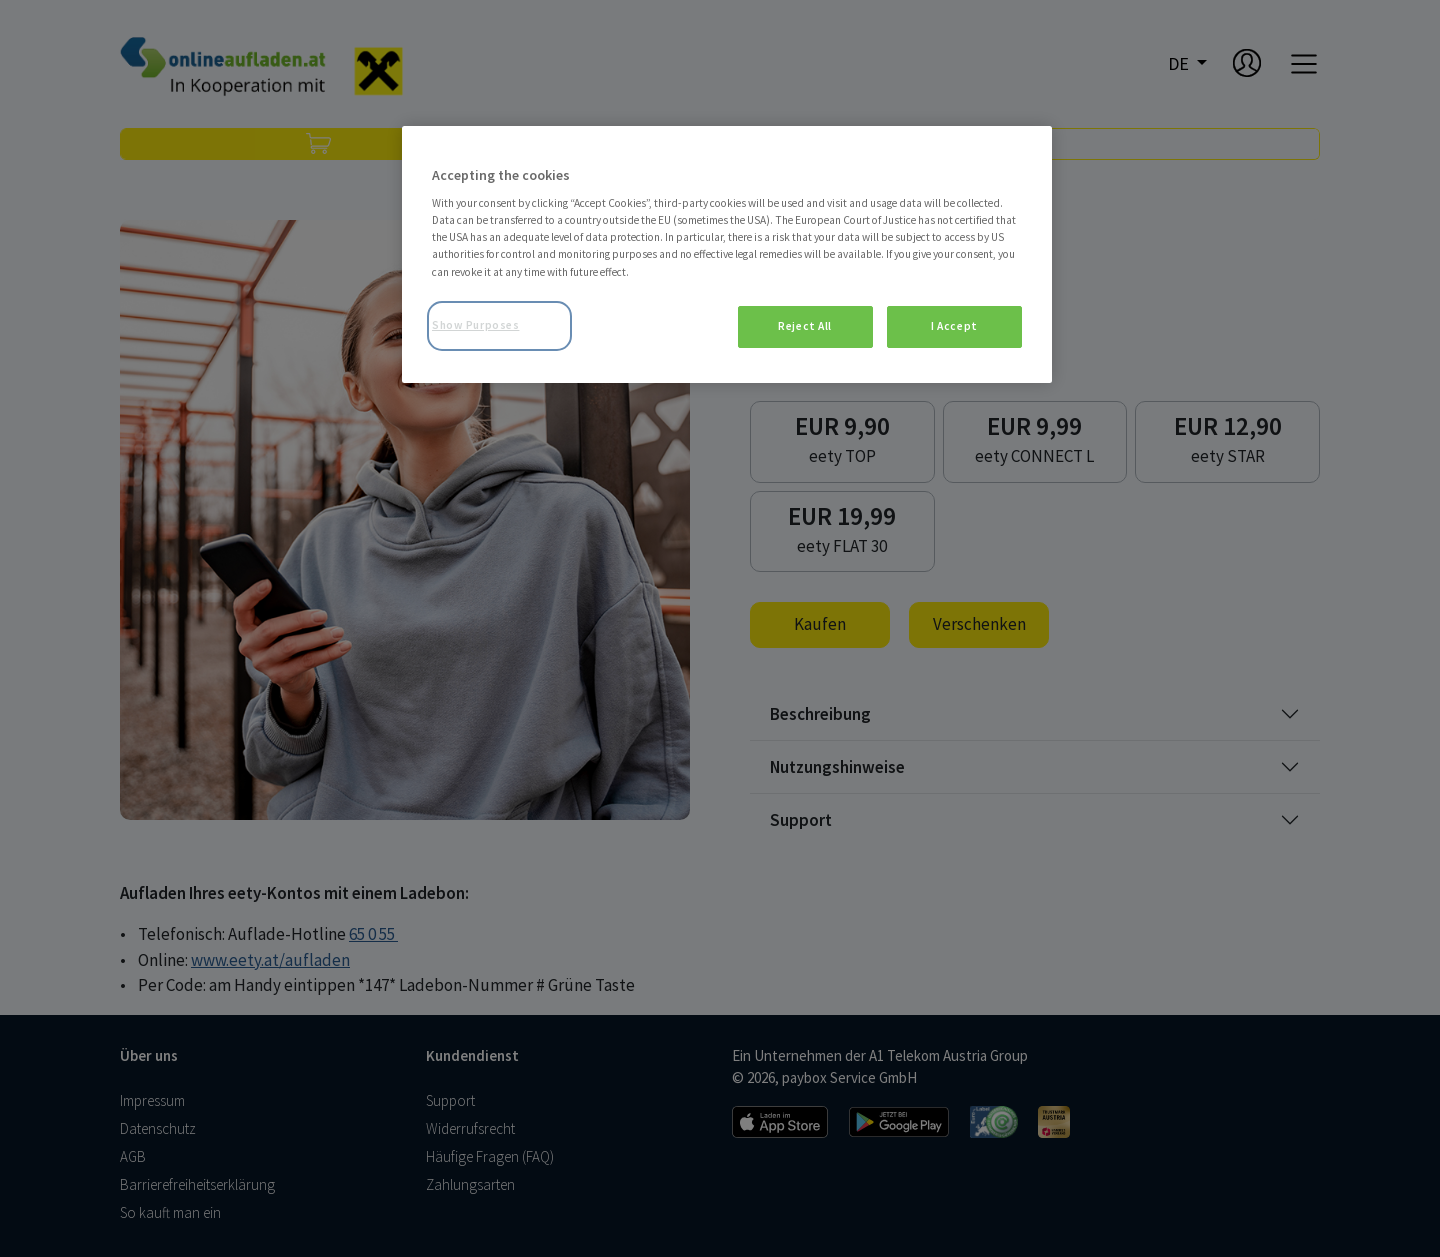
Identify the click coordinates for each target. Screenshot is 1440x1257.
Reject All (805, 326)
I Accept (954, 326)
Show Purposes (475, 325)
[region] (727, 254)
